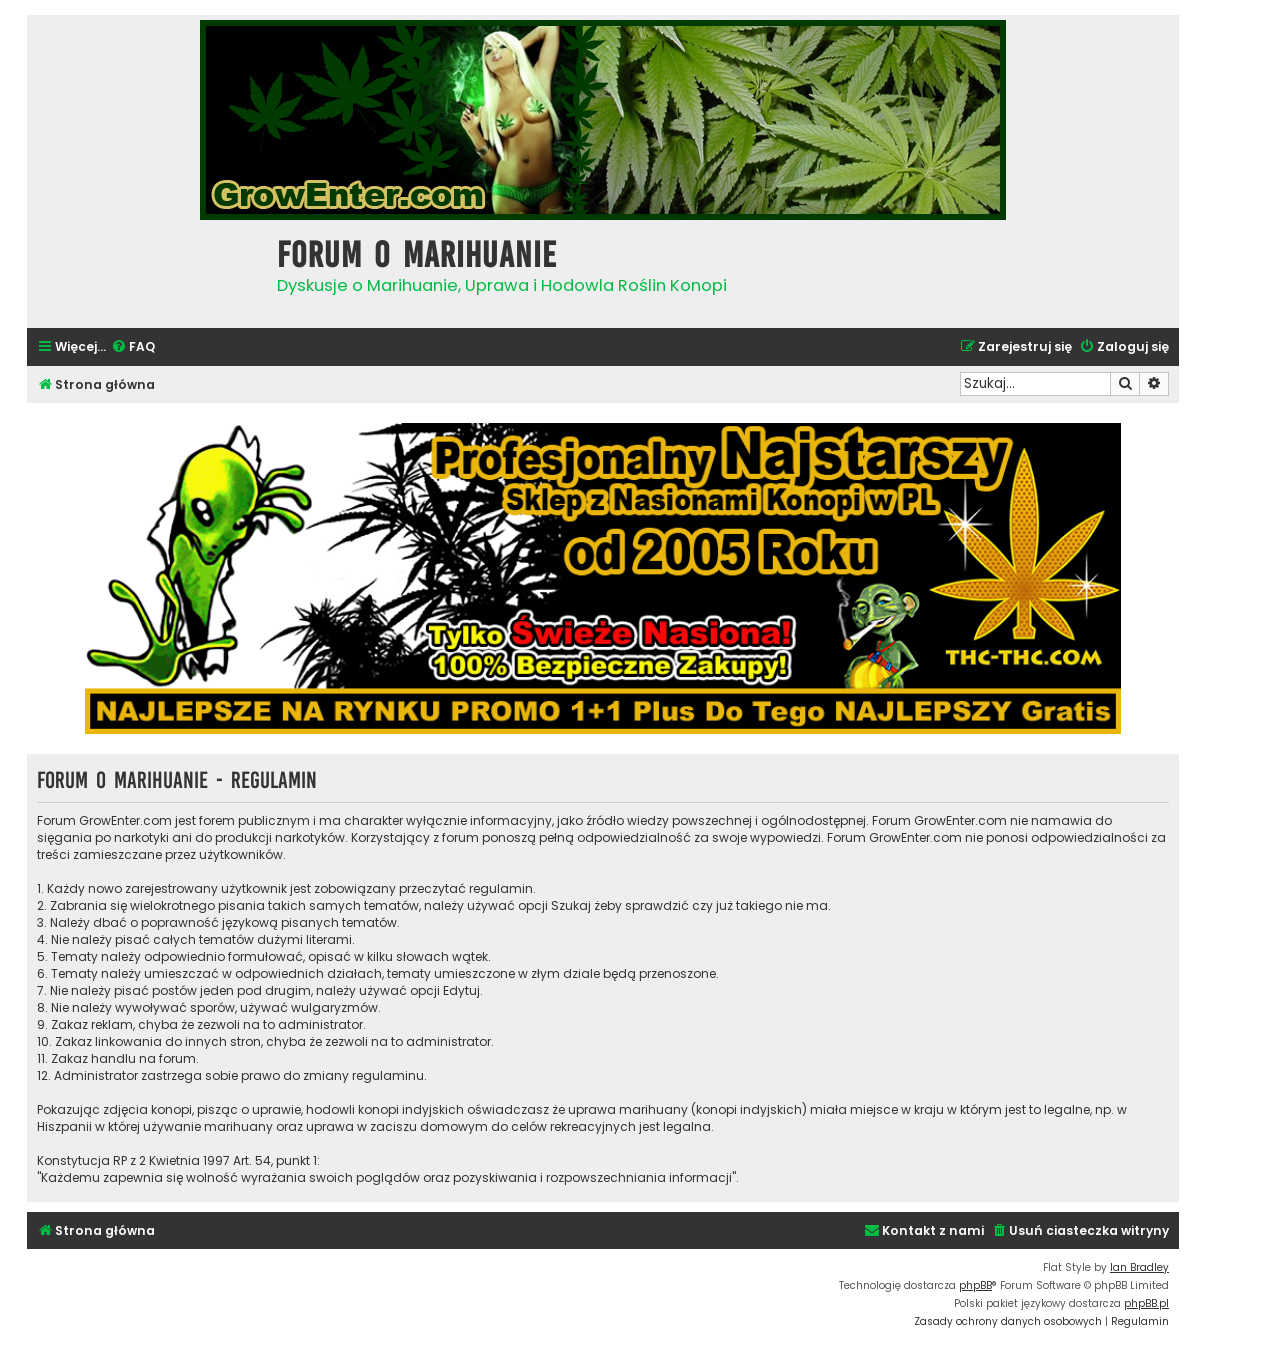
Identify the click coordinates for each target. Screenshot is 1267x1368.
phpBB (975, 1285)
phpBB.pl (1146, 1303)
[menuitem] (133, 347)
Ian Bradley (1139, 1267)
